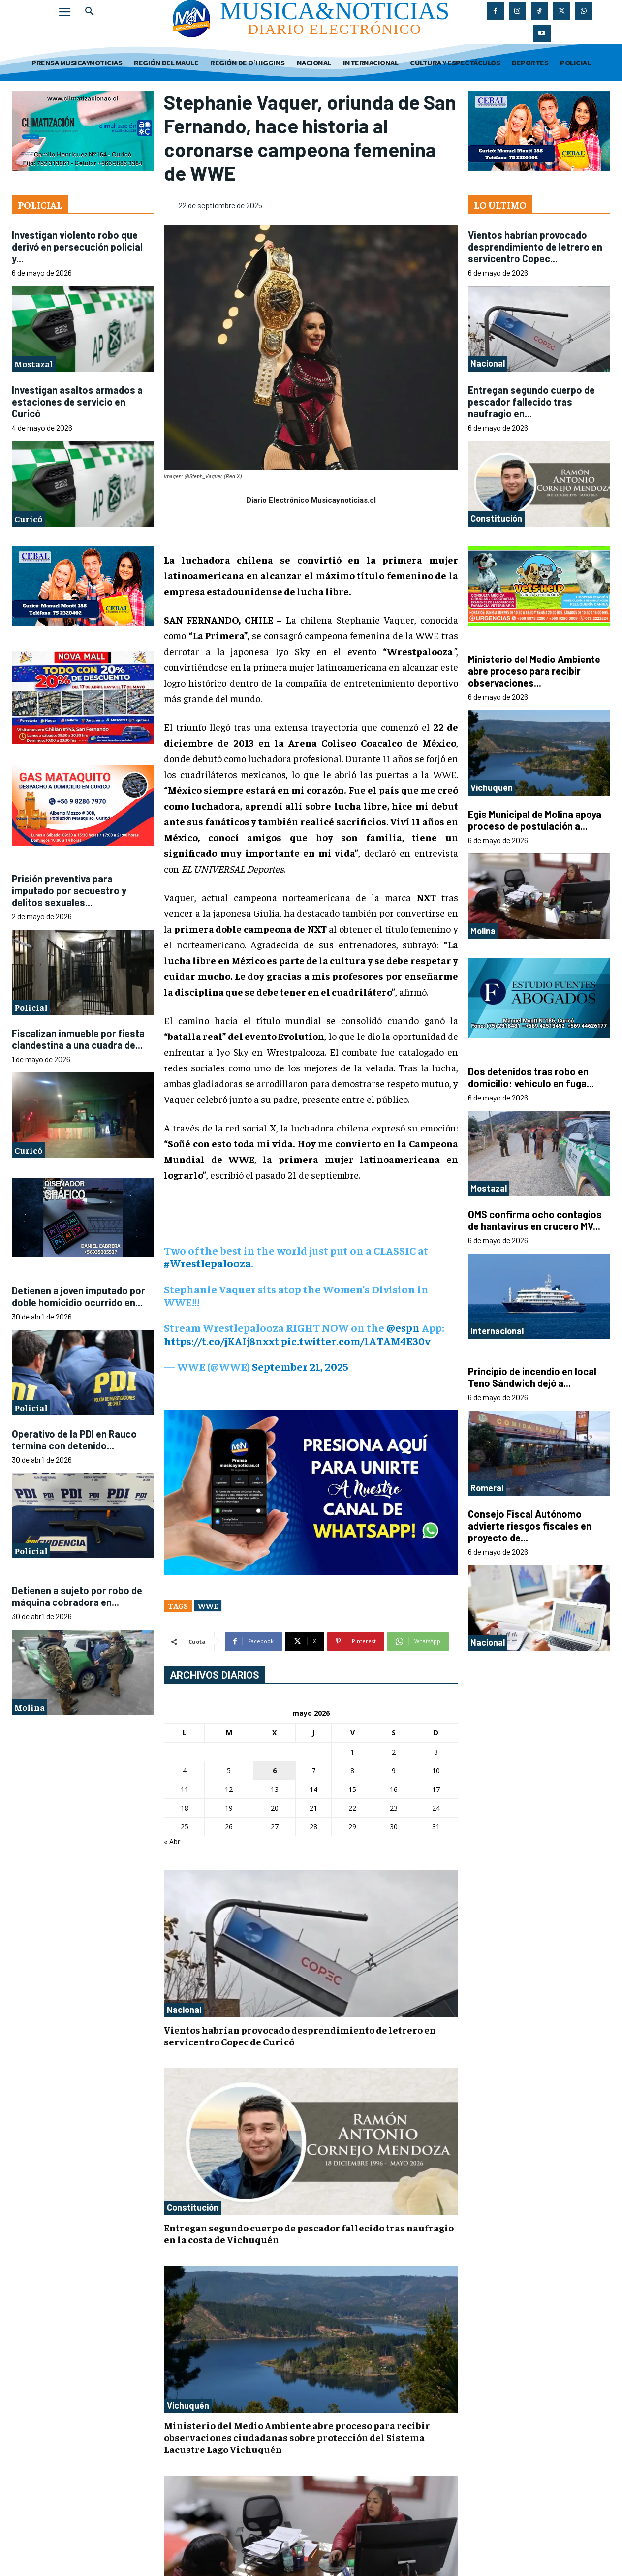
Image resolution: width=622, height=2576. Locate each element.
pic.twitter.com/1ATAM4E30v (355, 1341)
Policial (31, 1007)
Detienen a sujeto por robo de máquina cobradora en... (77, 1596)
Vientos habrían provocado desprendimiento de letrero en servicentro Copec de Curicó (300, 2035)
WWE (208, 1605)
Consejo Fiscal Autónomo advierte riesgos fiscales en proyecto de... (529, 1525)
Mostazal (33, 363)
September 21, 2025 (300, 1366)
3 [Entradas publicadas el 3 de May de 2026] (436, 1752)
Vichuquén (188, 2405)
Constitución (192, 2207)
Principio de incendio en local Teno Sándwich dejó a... (532, 1377)
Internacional (497, 1330)
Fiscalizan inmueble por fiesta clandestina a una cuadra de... (78, 1039)
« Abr (172, 1841)
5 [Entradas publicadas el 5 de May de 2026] (229, 1770)
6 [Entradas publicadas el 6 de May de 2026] (275, 1770)
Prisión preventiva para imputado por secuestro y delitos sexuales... (69, 890)
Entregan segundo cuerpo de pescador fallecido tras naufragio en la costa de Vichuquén (309, 2233)
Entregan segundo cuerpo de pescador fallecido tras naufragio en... (531, 401)
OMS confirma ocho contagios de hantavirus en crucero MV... (535, 1220)
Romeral (486, 1487)
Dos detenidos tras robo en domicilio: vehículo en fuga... (531, 1077)
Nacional (184, 2009)
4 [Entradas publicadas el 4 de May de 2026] (185, 1770)
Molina (29, 1707)
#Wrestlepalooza (207, 1263)
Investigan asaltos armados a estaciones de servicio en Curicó (77, 401)
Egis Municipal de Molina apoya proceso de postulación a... (534, 820)
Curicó (28, 518)
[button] (89, 12)
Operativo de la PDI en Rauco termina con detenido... (74, 1439)
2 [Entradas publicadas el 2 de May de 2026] (394, 1752)
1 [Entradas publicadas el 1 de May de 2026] (352, 1752)
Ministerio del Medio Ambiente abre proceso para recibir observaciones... (534, 671)
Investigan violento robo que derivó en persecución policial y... (77, 246)
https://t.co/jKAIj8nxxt (221, 1341)
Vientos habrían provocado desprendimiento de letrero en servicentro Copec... (535, 246)
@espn (403, 1327)
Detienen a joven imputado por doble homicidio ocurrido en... (78, 1296)
